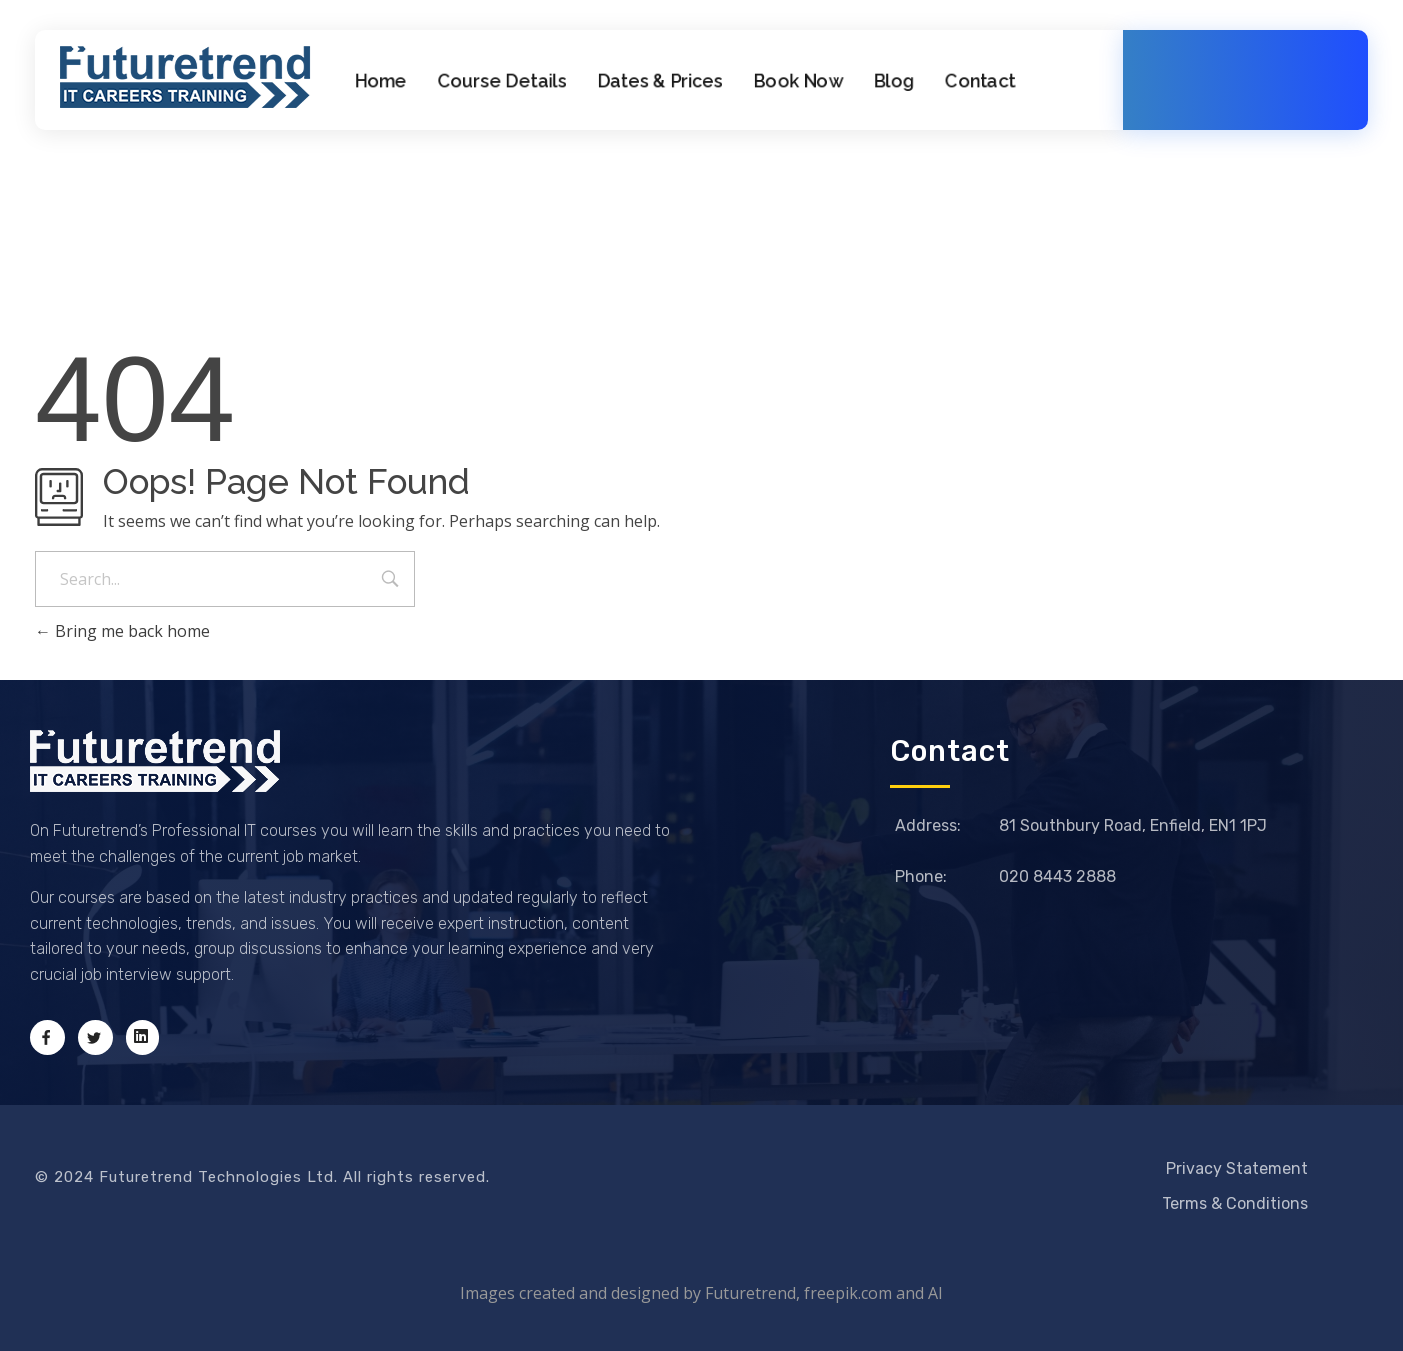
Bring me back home (122, 631)
